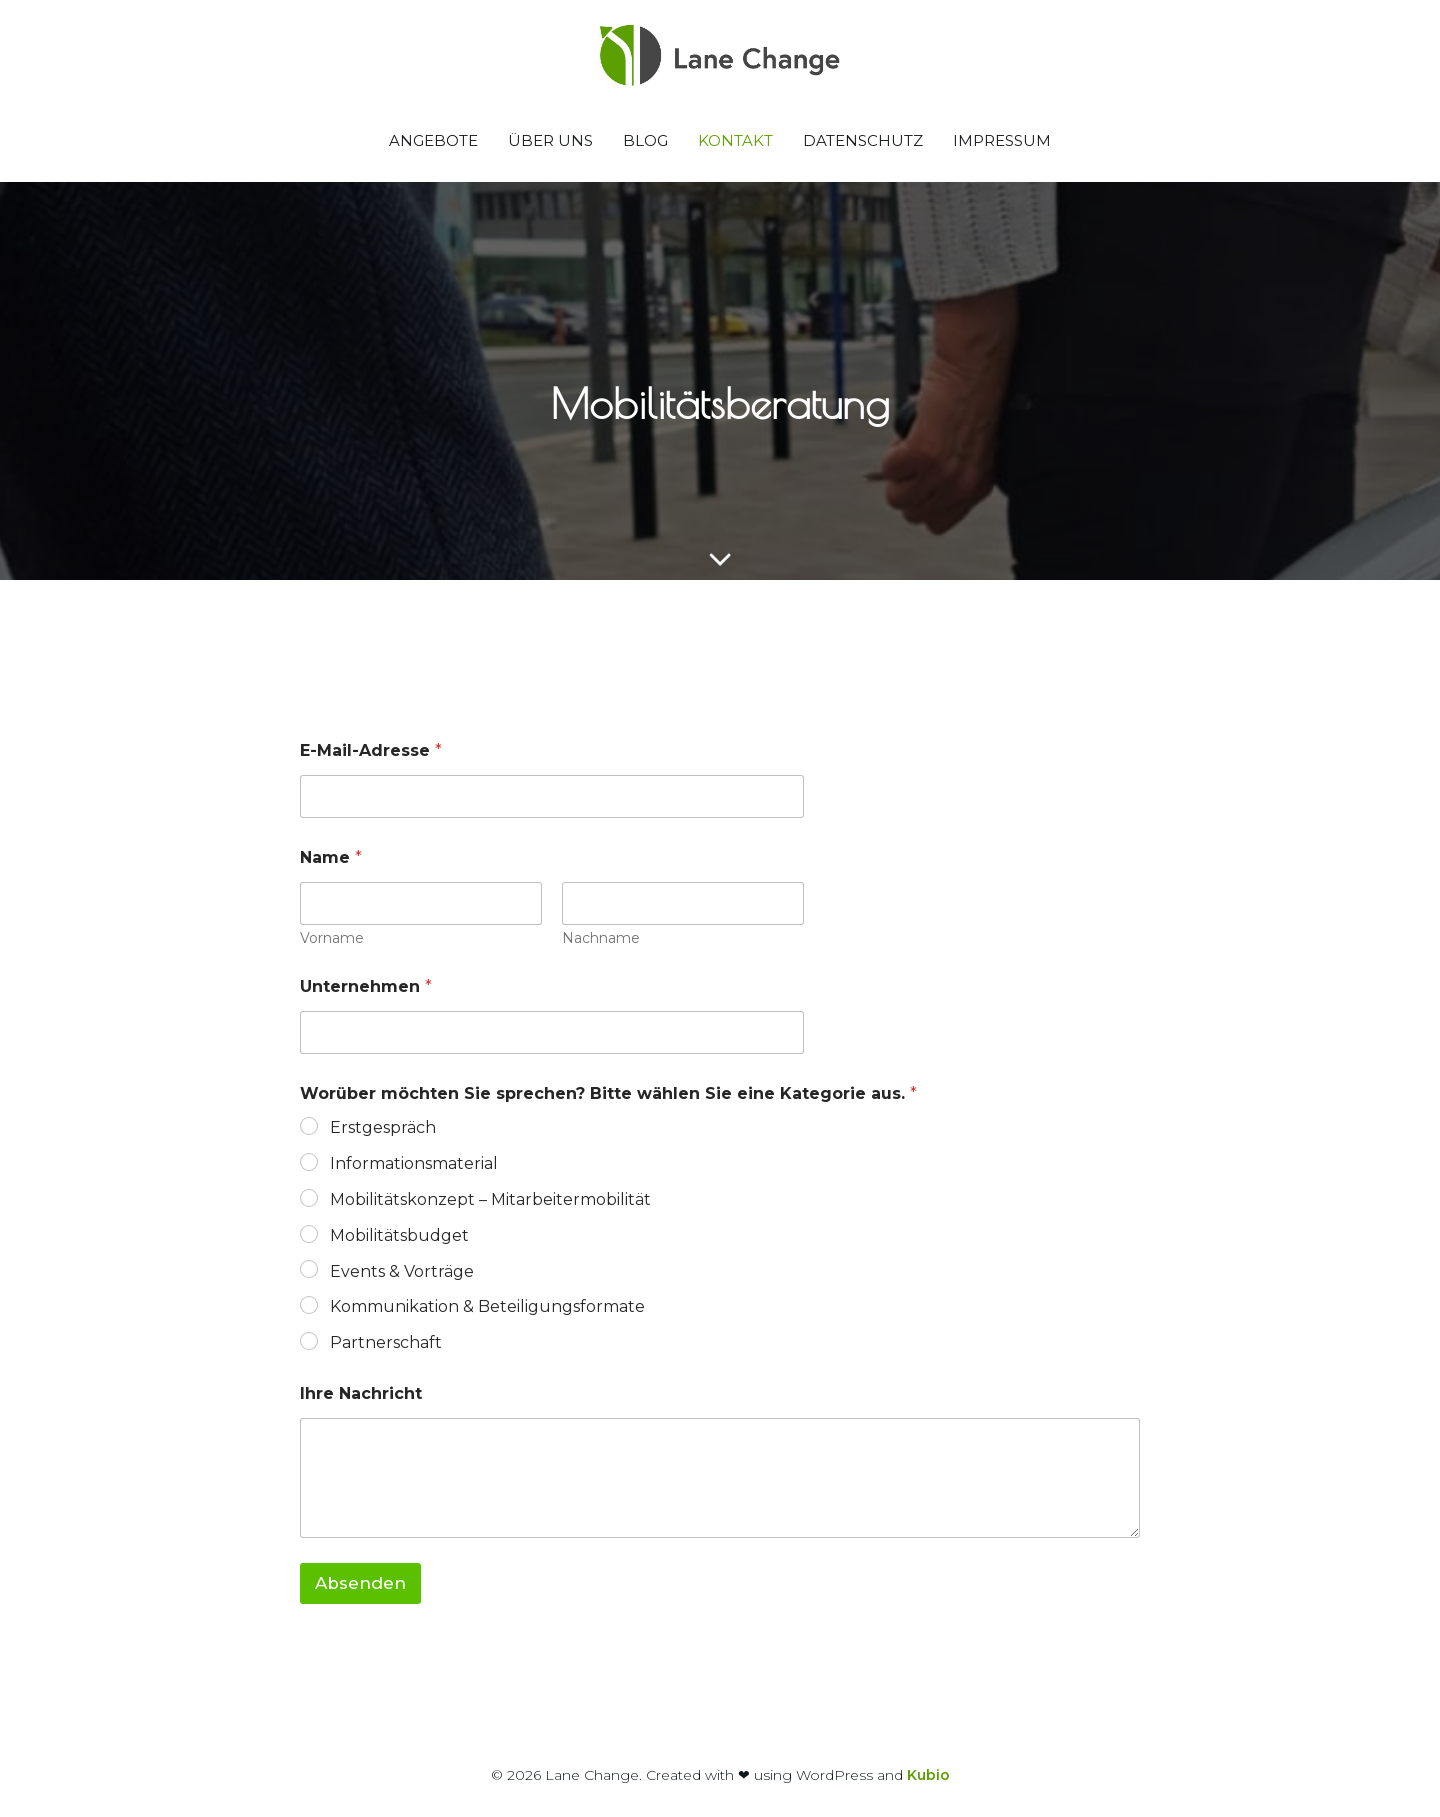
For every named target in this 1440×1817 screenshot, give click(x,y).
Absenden (360, 1583)
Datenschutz (863, 140)
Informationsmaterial (414, 1163)
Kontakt (735, 140)
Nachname (601, 938)
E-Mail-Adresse (371, 750)
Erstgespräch (383, 1127)
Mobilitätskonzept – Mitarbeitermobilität (490, 1199)
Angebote (433, 140)
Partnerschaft (386, 1342)
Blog (645, 140)
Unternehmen (366, 986)
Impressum (1002, 140)
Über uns (550, 140)
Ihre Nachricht (361, 1393)
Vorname (332, 938)
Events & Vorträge (402, 1271)
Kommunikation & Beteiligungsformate (487, 1306)
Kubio (928, 1775)
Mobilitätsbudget (399, 1235)
